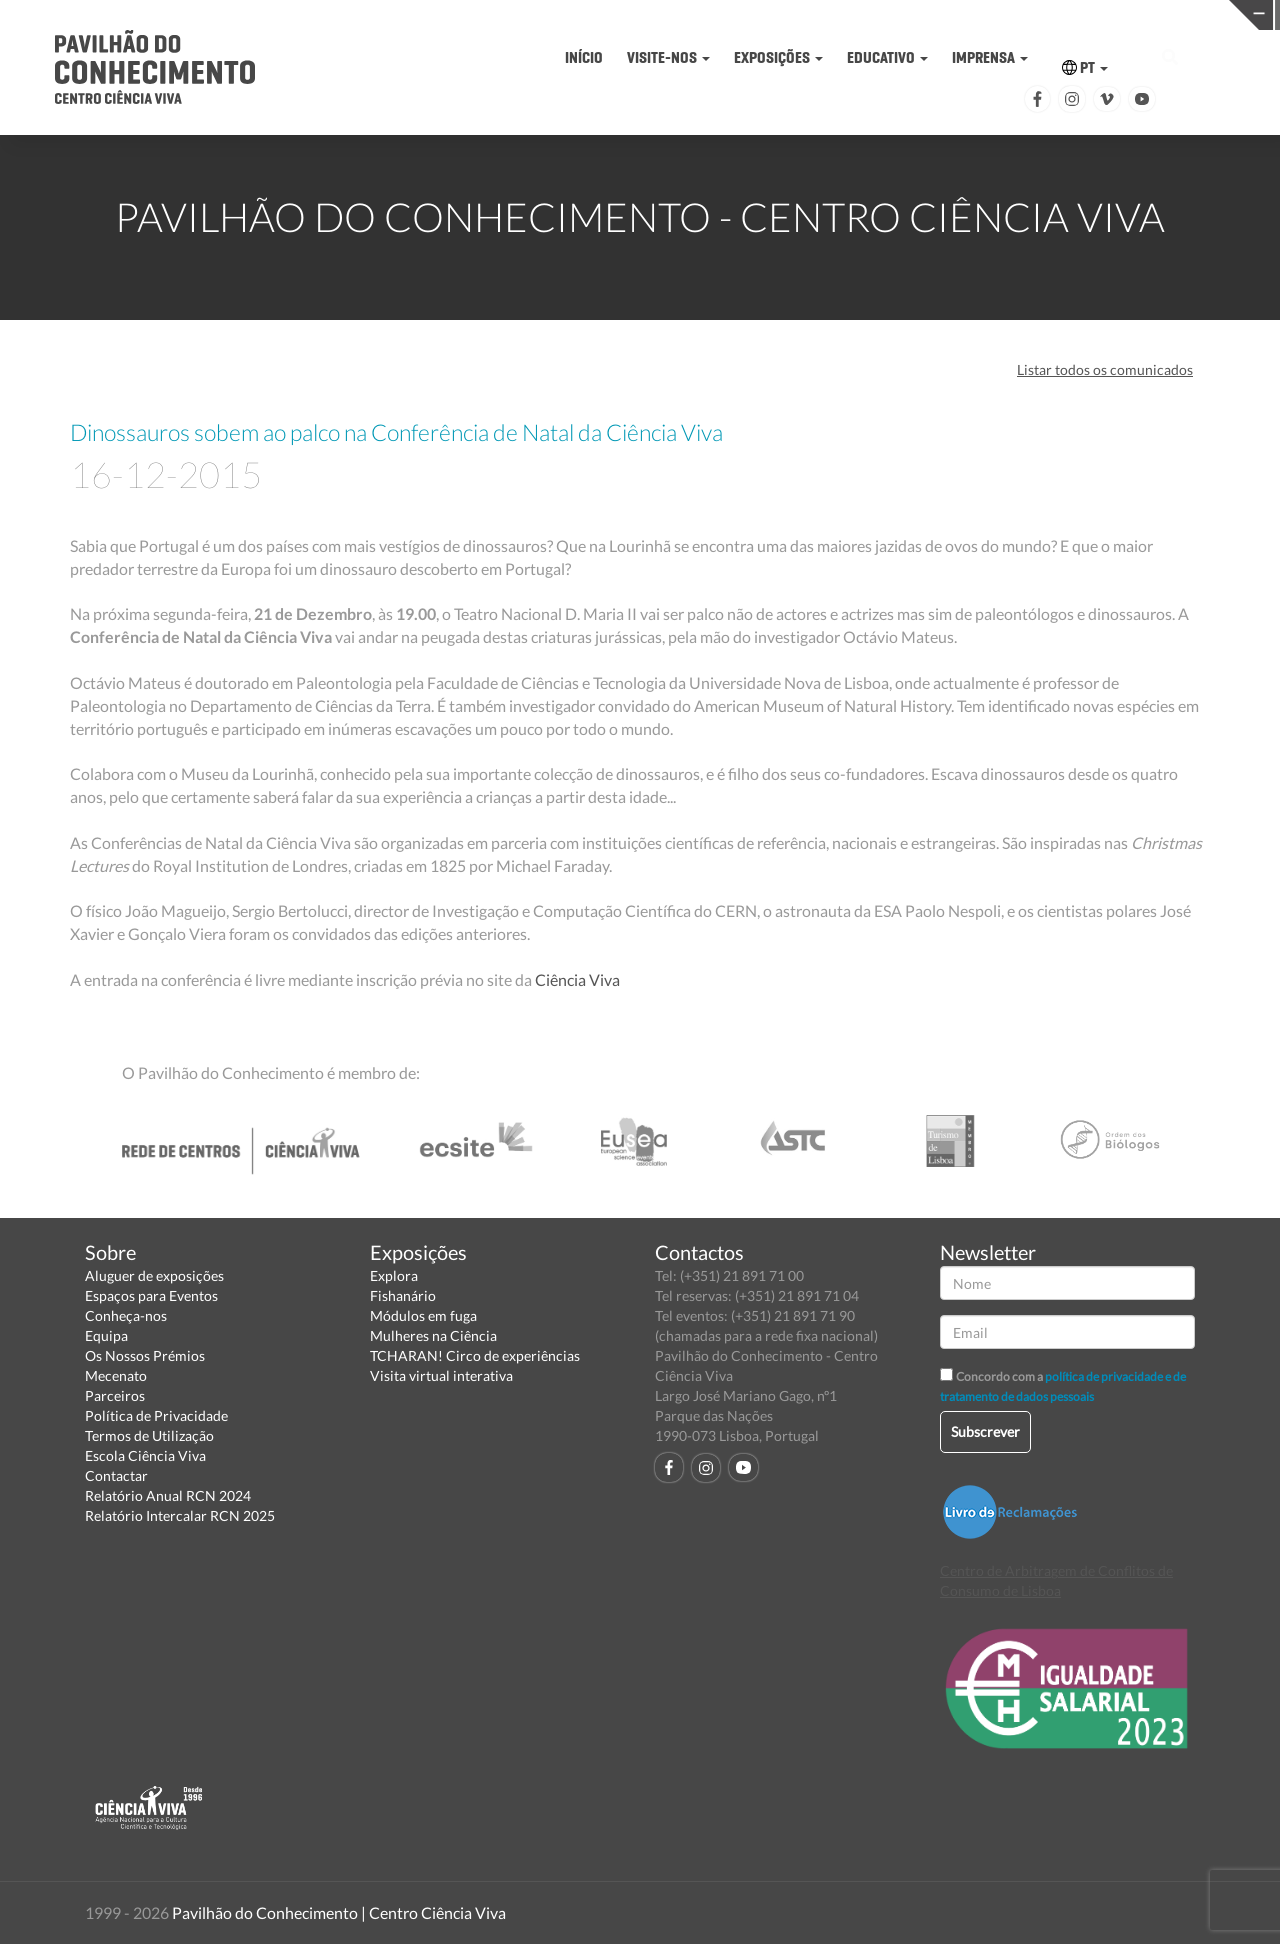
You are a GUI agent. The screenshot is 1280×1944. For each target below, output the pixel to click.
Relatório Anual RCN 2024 (168, 1495)
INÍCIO (584, 57)
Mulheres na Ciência (433, 1335)
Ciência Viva (577, 979)
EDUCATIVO (887, 57)
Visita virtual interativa (441, 1375)
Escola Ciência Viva (145, 1455)
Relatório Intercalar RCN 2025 (180, 1515)
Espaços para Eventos (151, 1295)
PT (1085, 67)
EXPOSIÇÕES (778, 57)
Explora (394, 1275)
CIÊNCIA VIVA (913, 13)
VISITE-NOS (668, 57)
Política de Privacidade (156, 1415)
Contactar (116, 1475)
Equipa (106, 1335)
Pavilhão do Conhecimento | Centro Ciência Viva (339, 1912)
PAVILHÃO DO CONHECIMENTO (635, 15)
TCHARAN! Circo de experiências (475, 1355)
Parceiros (115, 1395)
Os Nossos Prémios (145, 1355)
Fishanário (403, 1295)
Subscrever (985, 1431)
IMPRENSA (990, 57)
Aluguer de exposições (154, 1275)
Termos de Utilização (149, 1435)
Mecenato (116, 1375)
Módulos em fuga (423, 1315)
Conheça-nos (126, 1315)
